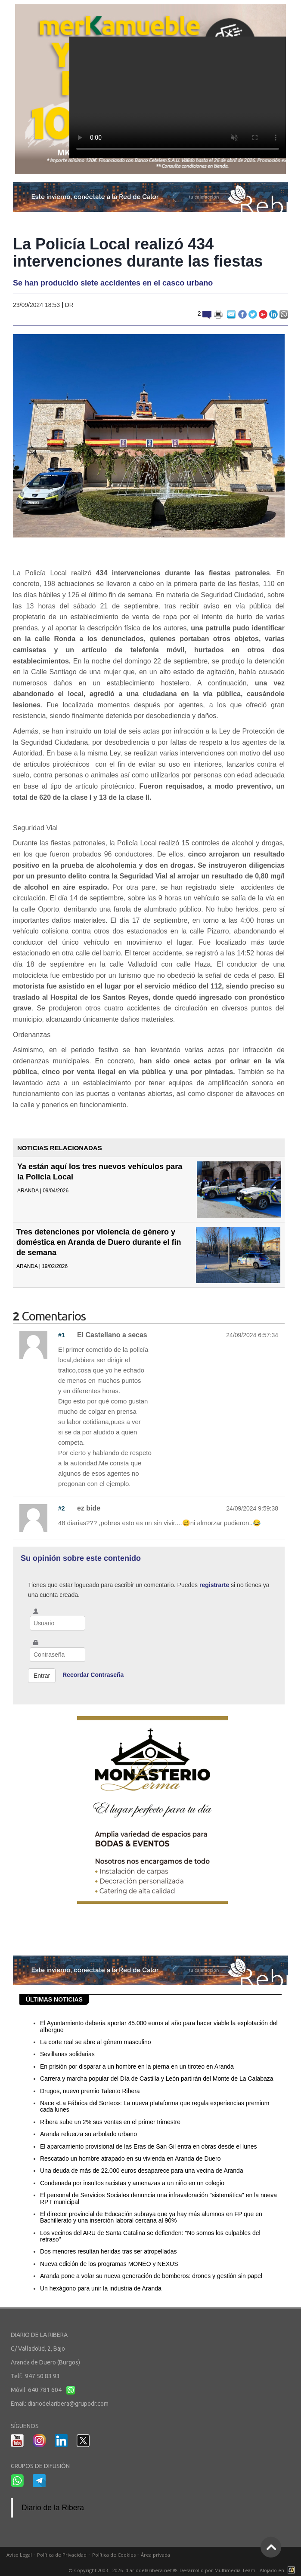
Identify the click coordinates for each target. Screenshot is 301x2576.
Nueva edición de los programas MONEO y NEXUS (109, 2263)
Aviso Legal (19, 2554)
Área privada (155, 2554)
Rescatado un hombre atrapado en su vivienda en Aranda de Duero (130, 2158)
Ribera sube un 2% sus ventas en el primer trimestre (110, 2122)
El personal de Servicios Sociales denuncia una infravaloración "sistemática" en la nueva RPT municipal (158, 2198)
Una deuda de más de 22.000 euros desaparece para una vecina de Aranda (141, 2170)
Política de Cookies (114, 2554)
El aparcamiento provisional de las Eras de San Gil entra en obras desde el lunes (148, 2146)
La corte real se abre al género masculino (95, 2042)
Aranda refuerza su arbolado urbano (88, 2134)
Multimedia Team (234, 2570)
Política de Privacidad (62, 2554)
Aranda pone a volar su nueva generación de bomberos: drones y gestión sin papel (151, 2275)
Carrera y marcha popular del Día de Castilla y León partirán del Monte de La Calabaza (156, 2078)
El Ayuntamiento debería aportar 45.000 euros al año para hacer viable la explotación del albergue (159, 2026)
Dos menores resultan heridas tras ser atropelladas (108, 2251)
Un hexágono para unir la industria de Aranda (100, 2288)
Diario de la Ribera (53, 2507)
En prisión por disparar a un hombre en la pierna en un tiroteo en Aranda (137, 2066)
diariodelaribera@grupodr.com (68, 2403)
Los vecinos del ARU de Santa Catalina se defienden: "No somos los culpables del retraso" (150, 2236)
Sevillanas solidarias (67, 2054)
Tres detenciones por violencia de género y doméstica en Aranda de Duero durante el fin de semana (98, 1242)
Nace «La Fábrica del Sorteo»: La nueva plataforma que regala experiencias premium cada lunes (154, 2106)
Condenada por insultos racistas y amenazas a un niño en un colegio (132, 2183)
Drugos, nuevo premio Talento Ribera (90, 2091)
